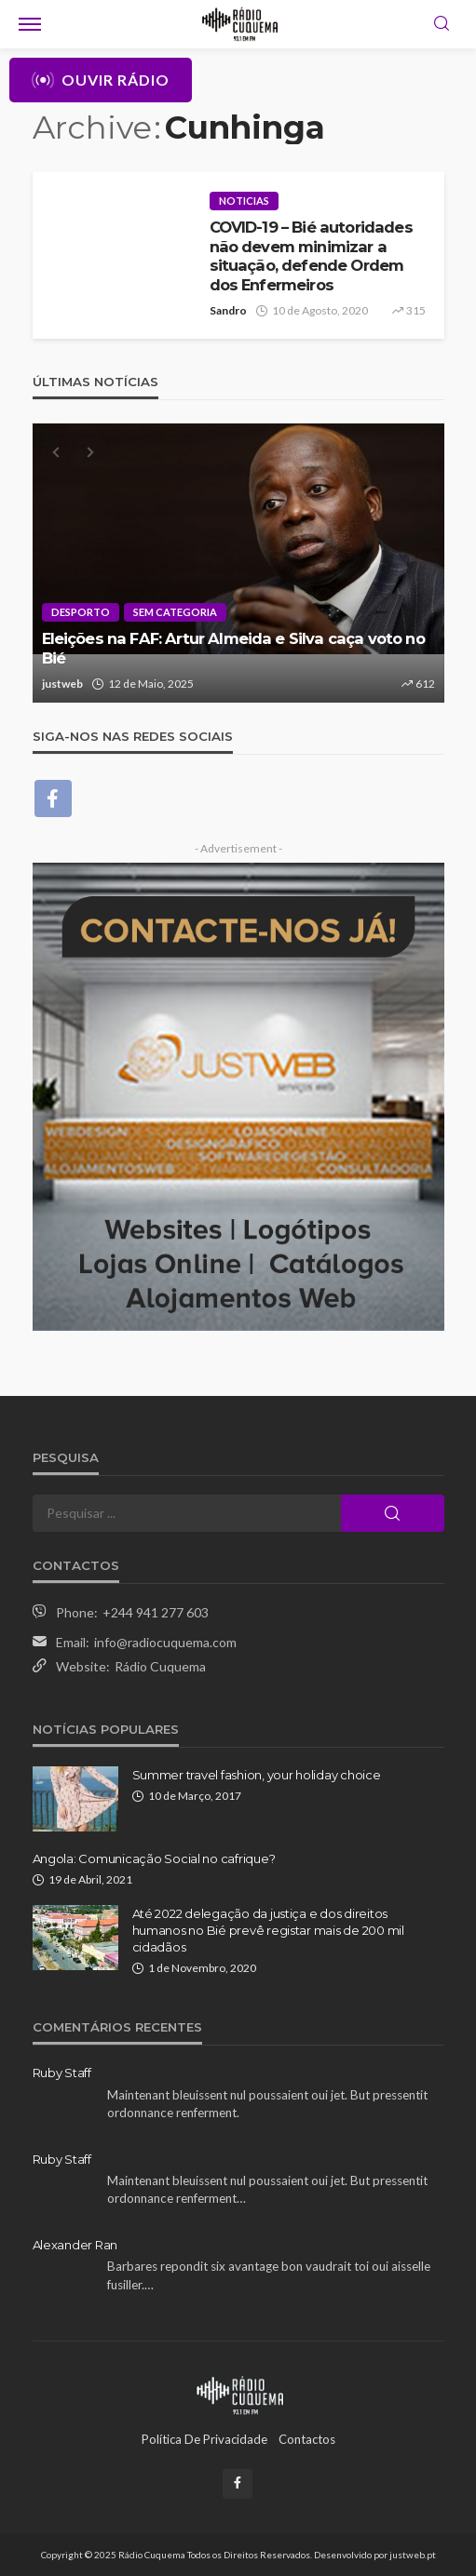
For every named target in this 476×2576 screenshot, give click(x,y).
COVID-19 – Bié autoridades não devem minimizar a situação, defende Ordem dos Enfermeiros (311, 256)
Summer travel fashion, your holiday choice (256, 1774)
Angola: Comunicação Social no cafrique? (154, 1858)
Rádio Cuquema (160, 1666)
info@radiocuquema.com (165, 1642)
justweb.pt (412, 2554)
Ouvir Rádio (101, 80)
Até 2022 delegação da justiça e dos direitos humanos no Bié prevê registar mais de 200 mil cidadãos (268, 1930)
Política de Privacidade (204, 2439)
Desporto (80, 612)
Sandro (228, 310)
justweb (62, 684)
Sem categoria (175, 612)
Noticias (244, 201)
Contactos (307, 2439)
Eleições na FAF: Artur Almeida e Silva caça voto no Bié (233, 648)
